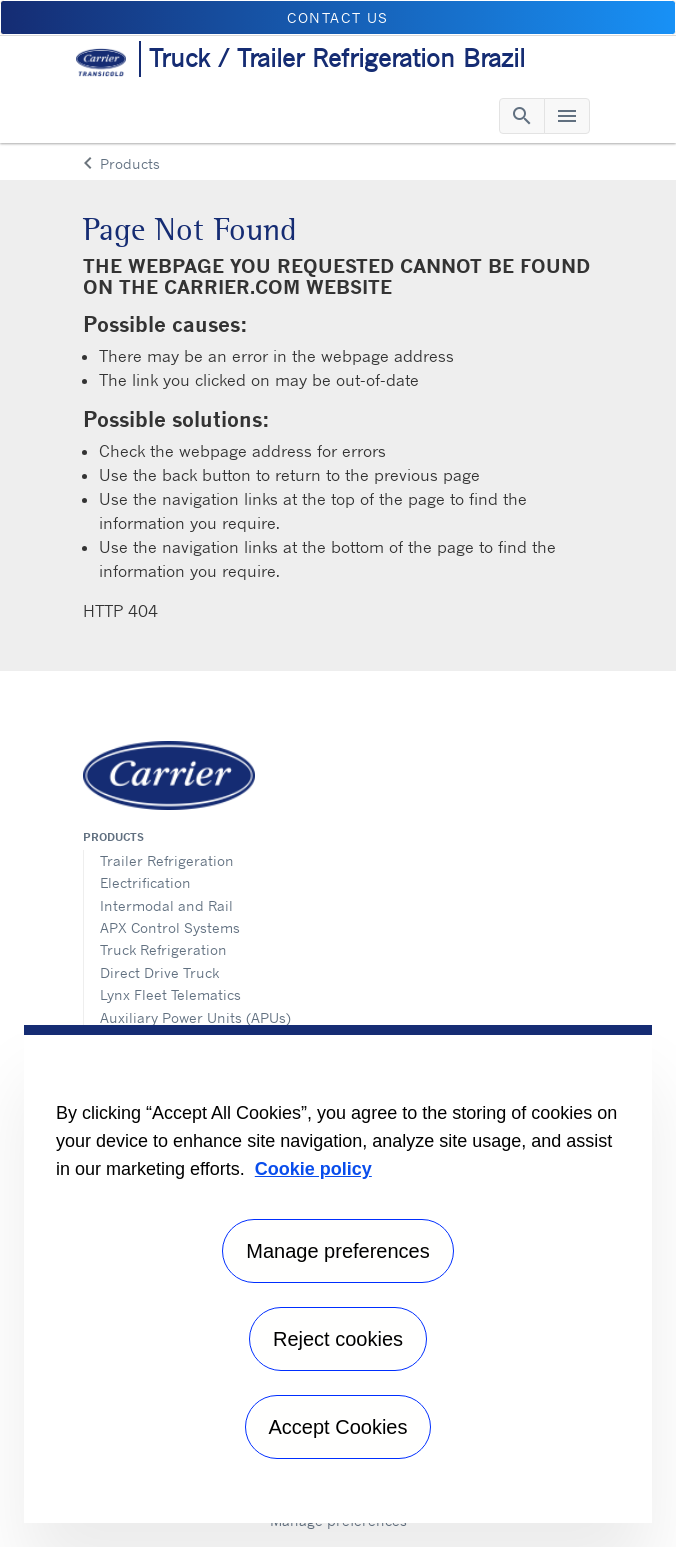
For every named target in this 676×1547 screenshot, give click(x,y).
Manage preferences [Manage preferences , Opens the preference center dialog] (337, 1251)
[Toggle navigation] (522, 116)
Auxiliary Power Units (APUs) (195, 1017)
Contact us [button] (338, 17)
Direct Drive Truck (159, 972)
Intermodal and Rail (166, 905)
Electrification (145, 882)
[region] (338, 1274)
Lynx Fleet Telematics (170, 994)
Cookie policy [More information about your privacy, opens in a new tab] (313, 1169)
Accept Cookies (338, 1427)
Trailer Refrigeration (167, 860)
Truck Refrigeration (163, 949)
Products (113, 837)
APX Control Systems (170, 927)
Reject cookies (338, 1339)
